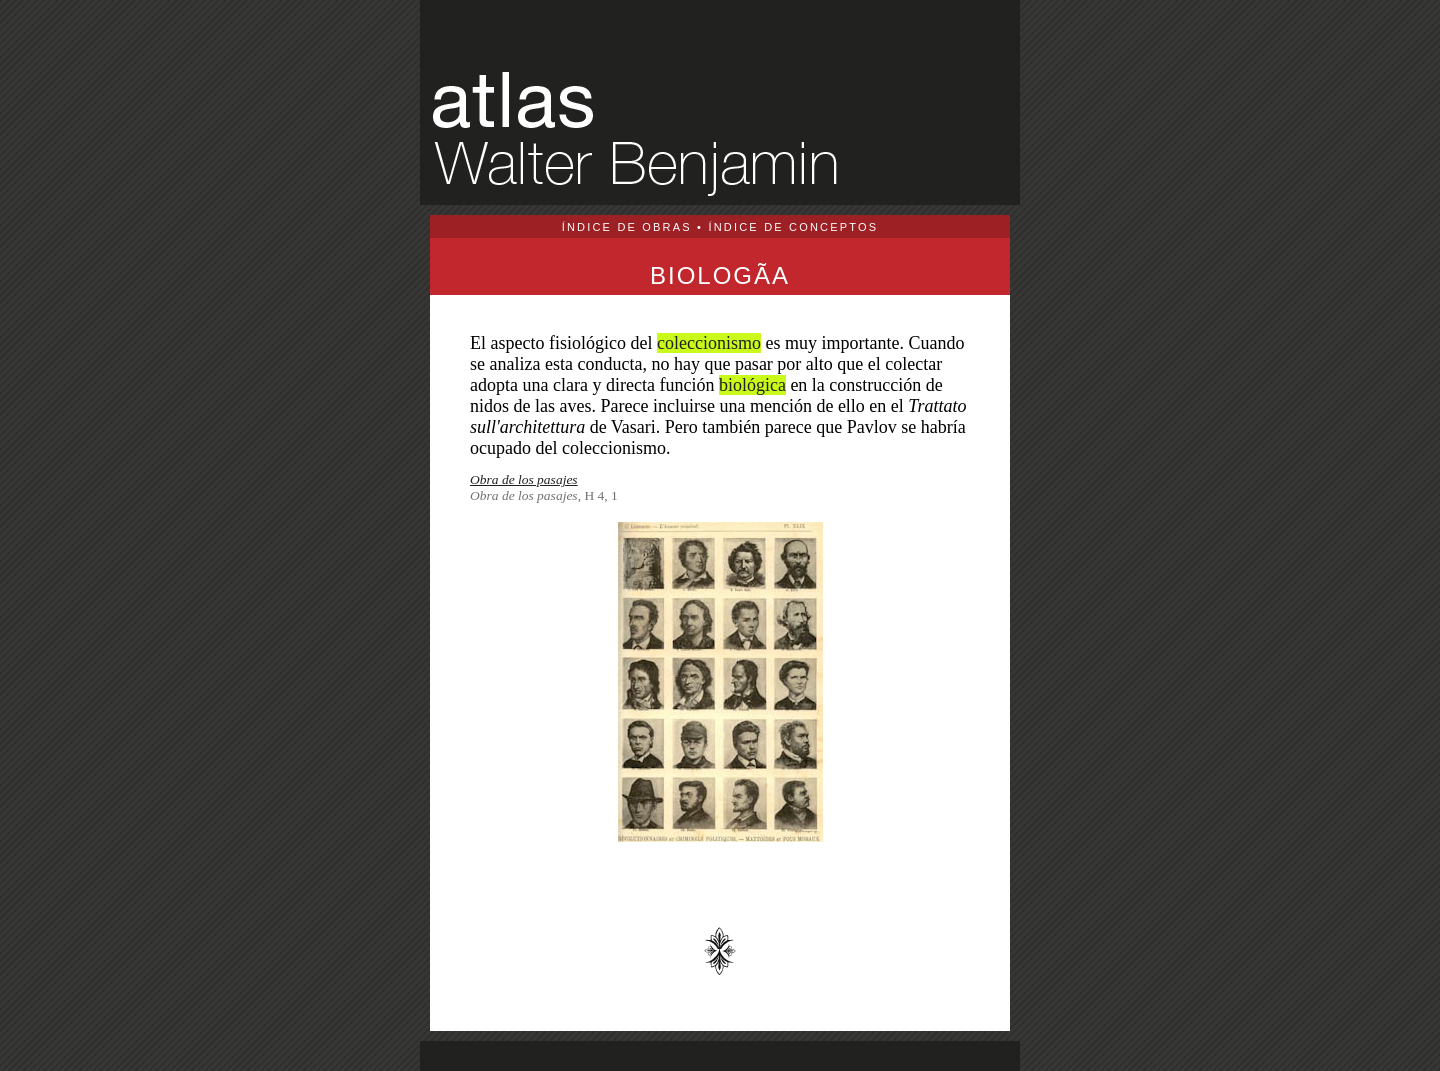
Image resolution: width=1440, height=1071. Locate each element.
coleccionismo (709, 343)
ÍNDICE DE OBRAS (627, 227)
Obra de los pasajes (524, 479)
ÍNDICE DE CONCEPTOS (793, 227)
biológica (752, 385)
